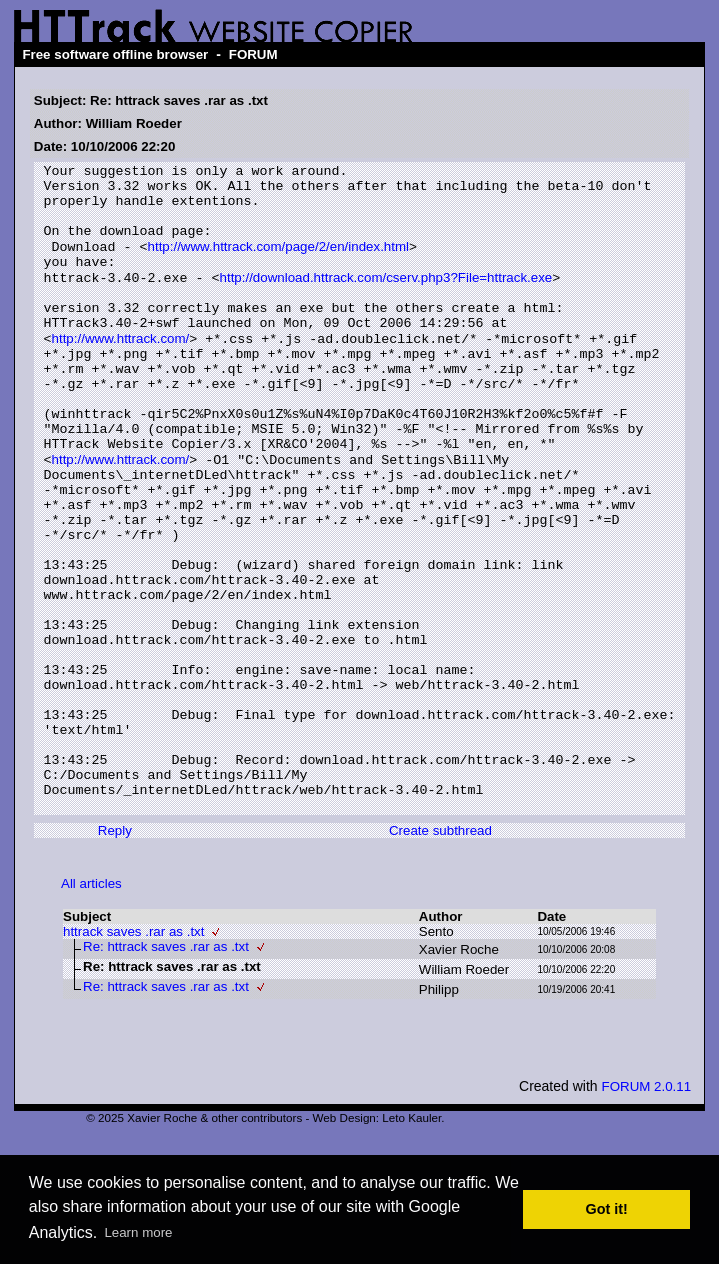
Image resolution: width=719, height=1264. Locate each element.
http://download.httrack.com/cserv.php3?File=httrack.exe (386, 299)
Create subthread (440, 955)
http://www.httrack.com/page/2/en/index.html (279, 263)
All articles (91, 1008)
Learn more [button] (138, 1232)
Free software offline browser (115, 54)
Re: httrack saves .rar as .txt (166, 1071)
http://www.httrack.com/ (121, 371)
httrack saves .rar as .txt (133, 1056)
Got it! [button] (607, 1209)
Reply (115, 955)
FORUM (253, 54)
